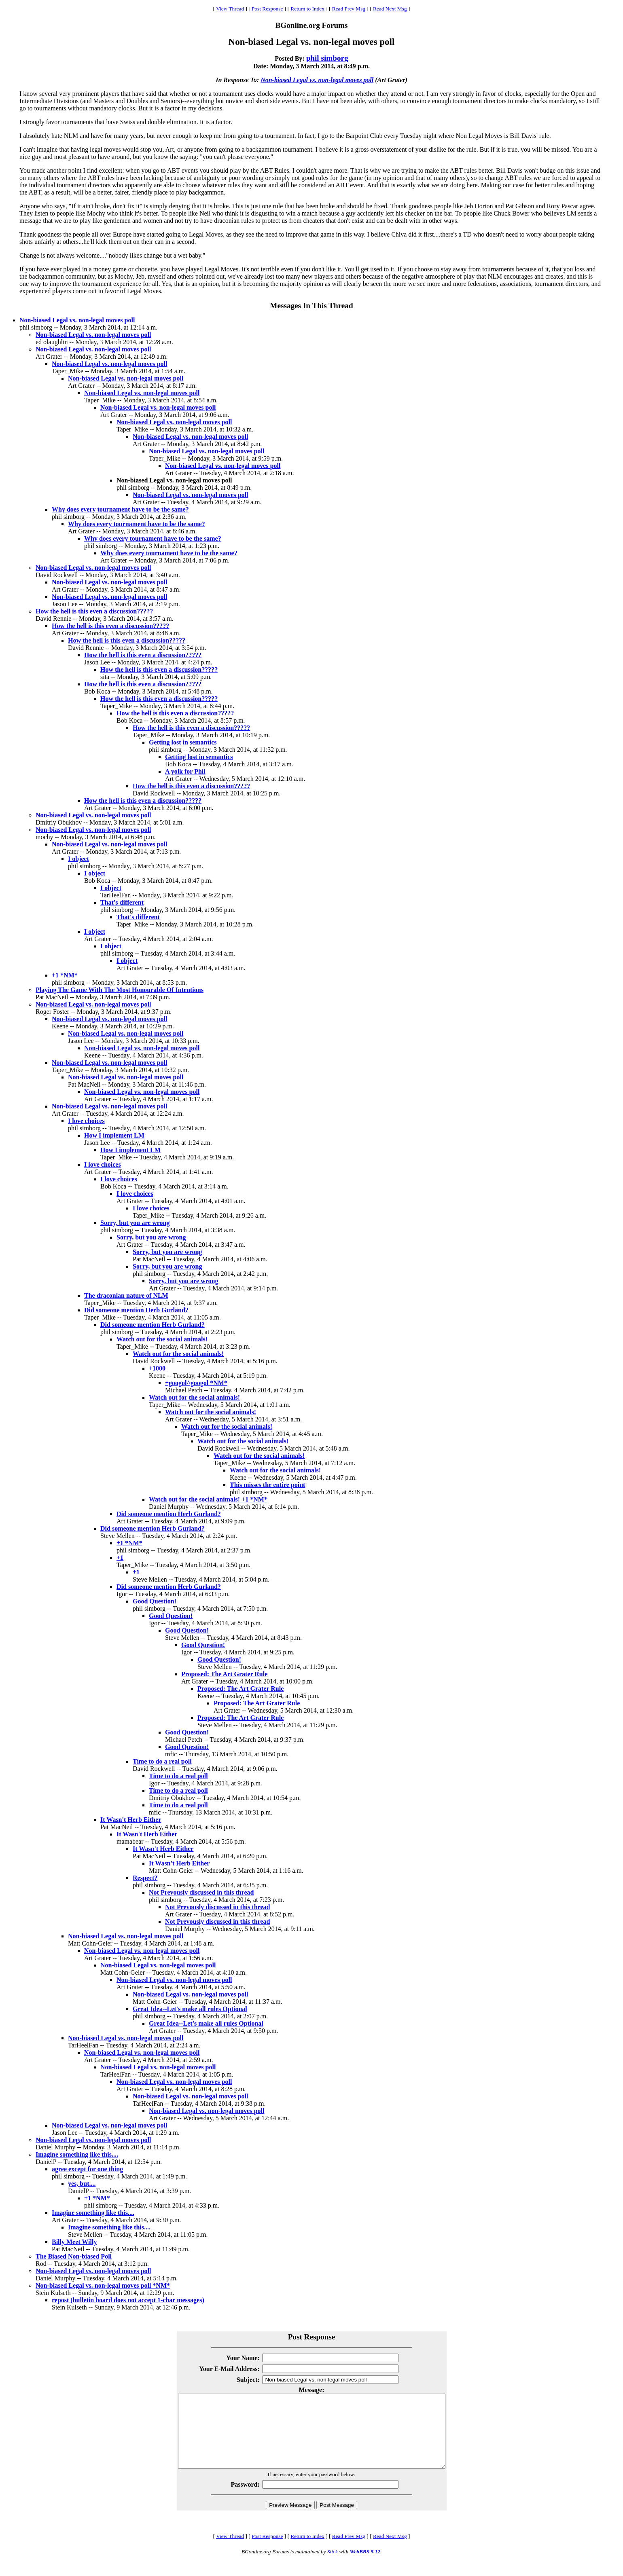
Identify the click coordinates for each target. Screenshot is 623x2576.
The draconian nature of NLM (126, 1295)
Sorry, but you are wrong (135, 1222)
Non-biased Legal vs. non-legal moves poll (317, 79)
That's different (122, 902)
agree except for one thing (87, 2169)
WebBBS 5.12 (365, 2566)
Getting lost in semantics (183, 742)
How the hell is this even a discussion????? (94, 611)
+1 (120, 1557)
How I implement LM (114, 1135)
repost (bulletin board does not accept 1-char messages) (128, 2300)
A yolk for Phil (185, 771)
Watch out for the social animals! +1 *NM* (208, 1499)
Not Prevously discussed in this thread (201, 1892)
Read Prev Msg (348, 9)
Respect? (145, 1877)
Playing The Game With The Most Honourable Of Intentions (119, 989)
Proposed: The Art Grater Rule (224, 1674)
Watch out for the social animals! (162, 1339)
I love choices (86, 1120)
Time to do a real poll (162, 1761)
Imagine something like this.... (77, 2154)
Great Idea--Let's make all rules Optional (190, 2008)
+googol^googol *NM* (196, 1382)
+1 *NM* (65, 975)
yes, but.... (81, 2183)
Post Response (267, 9)
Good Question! (154, 1601)
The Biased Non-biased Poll (74, 2256)
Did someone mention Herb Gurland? (136, 1310)
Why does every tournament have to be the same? (120, 509)
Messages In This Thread (311, 305)
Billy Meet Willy (74, 2241)
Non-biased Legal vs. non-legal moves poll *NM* (103, 2285)
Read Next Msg (390, 9)
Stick (332, 2566)
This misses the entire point (267, 1484)
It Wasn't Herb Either (130, 1819)
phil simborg (327, 58)
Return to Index (307, 9)
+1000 (157, 1368)
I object (78, 858)
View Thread (230, 9)
